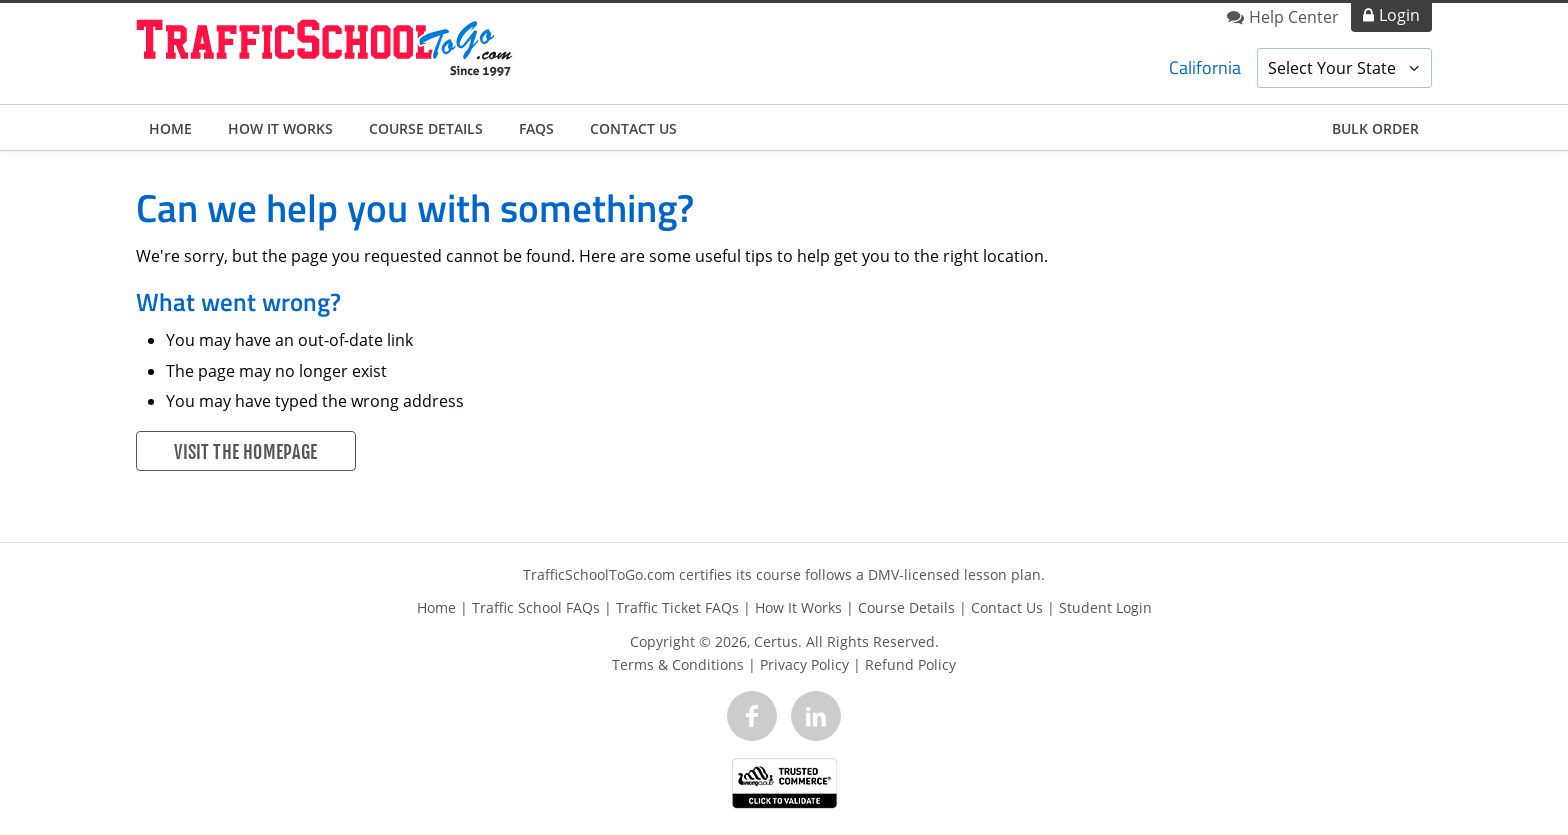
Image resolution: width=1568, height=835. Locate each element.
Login (1399, 15)
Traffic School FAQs (536, 607)
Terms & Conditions (678, 664)
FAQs (536, 128)
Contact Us (633, 128)
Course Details (426, 128)
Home (170, 128)
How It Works (280, 128)
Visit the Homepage (245, 452)
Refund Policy (910, 664)
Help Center (1294, 17)
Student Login (1105, 607)
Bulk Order (1375, 128)
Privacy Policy (804, 664)
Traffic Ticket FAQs (677, 607)
